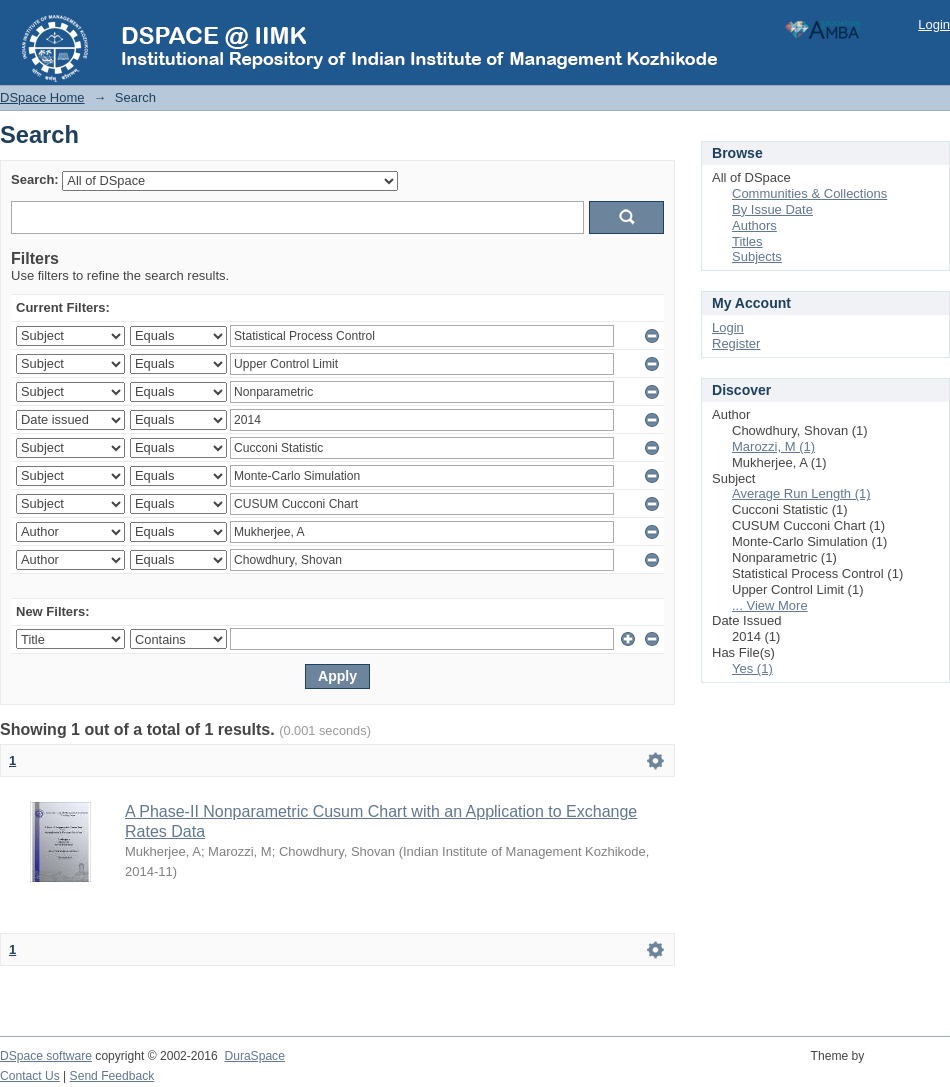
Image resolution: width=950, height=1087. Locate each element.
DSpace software (46, 1056)
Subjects (757, 256)
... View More (770, 605)
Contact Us (30, 1076)
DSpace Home (42, 97)
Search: (35, 179)
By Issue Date (772, 209)
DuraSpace (254, 1056)
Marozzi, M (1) (773, 446)
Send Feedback (112, 1076)
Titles (747, 241)
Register (736, 343)
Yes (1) (752, 668)
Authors (754, 225)
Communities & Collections (809, 193)
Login (934, 24)
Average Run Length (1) (801, 493)
